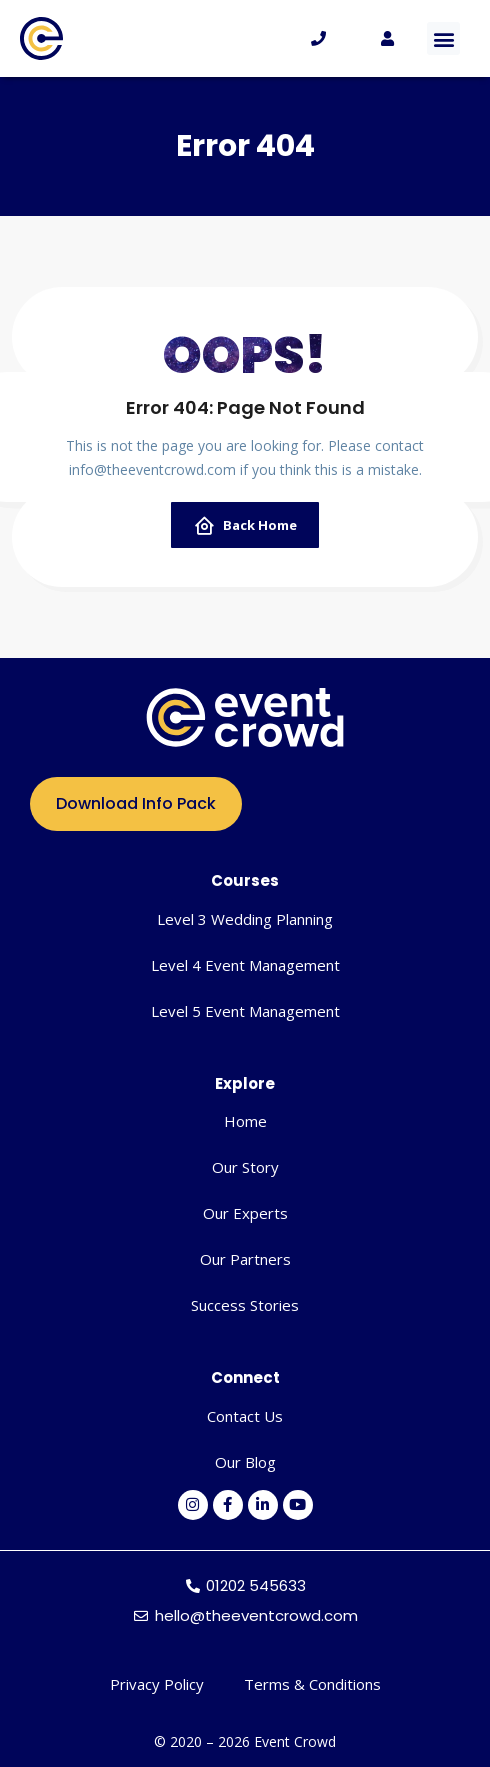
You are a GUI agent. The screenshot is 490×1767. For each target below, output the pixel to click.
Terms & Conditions (312, 1684)
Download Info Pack (136, 803)
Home (245, 1121)
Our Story (245, 1167)
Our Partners (245, 1259)
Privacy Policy (157, 1684)
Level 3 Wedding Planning (245, 919)
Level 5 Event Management (245, 1011)
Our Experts (245, 1213)
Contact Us (245, 1416)
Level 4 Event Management (245, 965)
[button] (443, 38)
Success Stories (245, 1305)
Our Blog (245, 1462)
